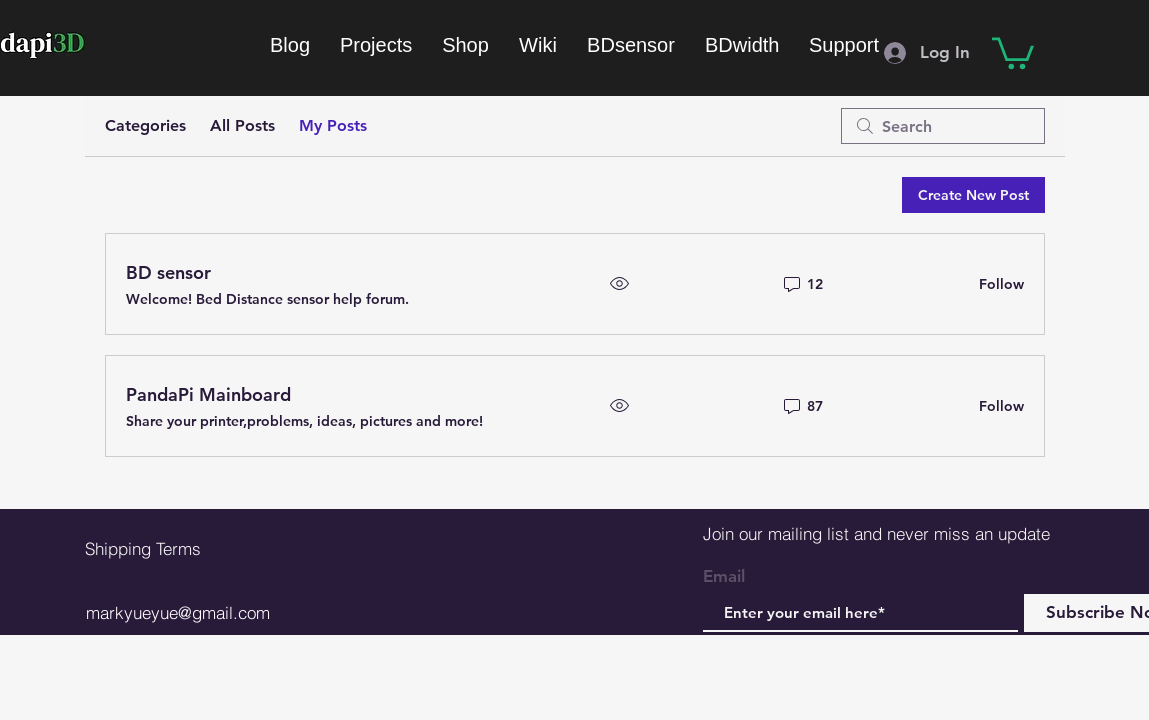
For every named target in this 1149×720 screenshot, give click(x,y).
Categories (145, 125)
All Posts (242, 125)
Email (724, 576)
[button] (1013, 51)
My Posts (333, 125)
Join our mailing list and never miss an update (876, 533)
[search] (943, 126)
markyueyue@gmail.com (178, 612)
